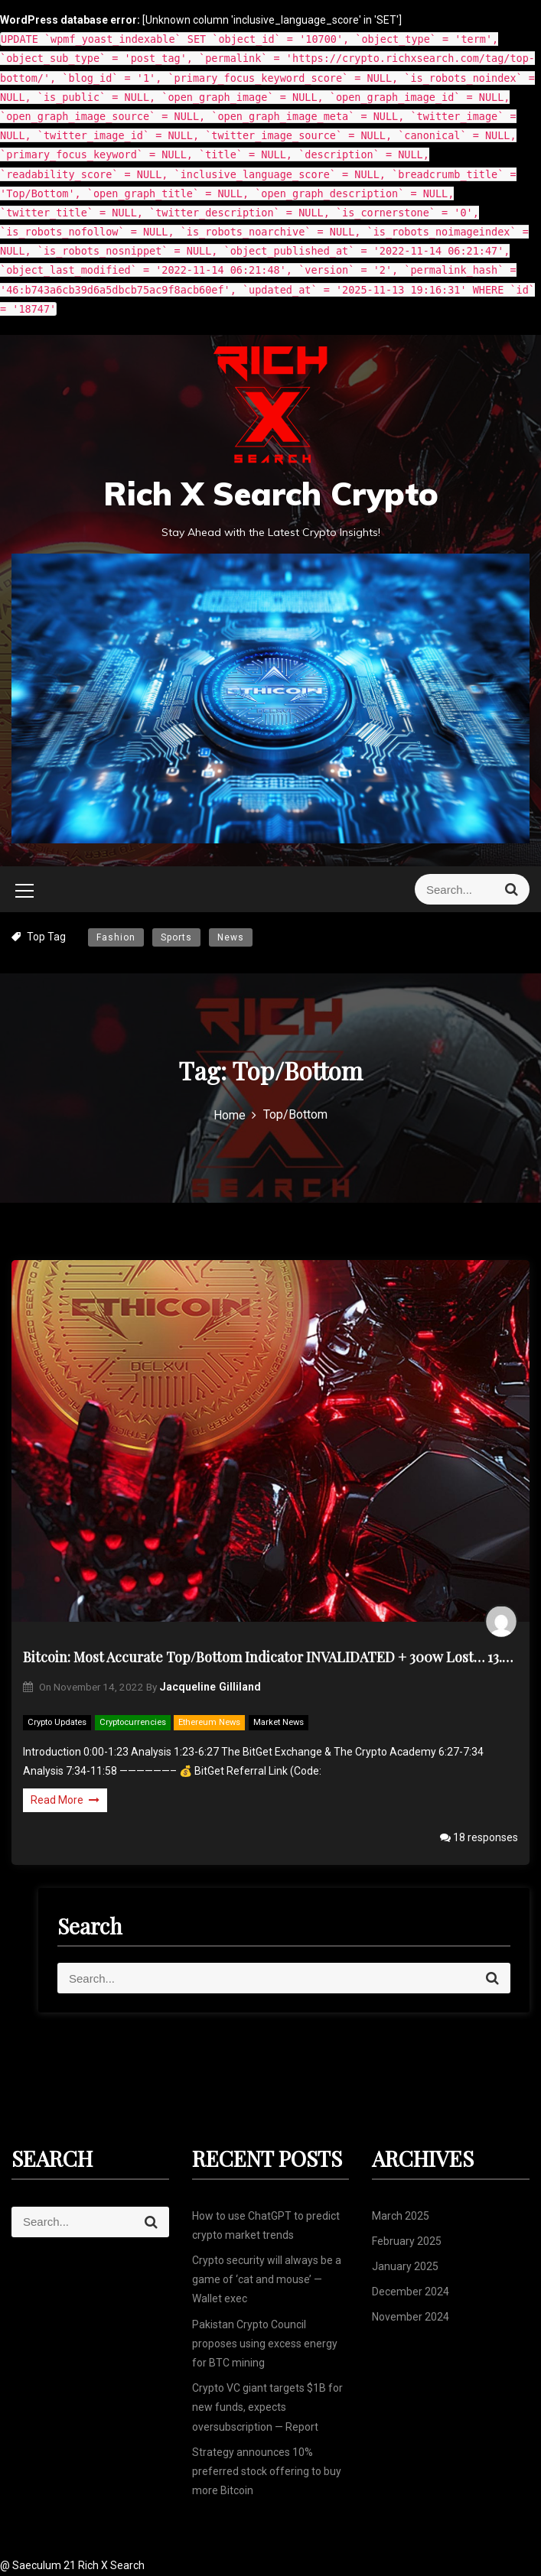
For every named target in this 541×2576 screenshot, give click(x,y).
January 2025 (405, 2266)
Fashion (115, 937)
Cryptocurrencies (132, 1722)
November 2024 (410, 2317)
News (230, 937)
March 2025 (400, 2216)
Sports (176, 937)
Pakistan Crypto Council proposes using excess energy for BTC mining (264, 2343)
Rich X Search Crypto (270, 493)
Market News (278, 1722)
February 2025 (407, 2241)
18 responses (479, 1837)
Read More (65, 1800)
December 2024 (410, 2291)
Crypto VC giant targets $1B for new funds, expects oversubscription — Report (267, 2407)
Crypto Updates (57, 1722)
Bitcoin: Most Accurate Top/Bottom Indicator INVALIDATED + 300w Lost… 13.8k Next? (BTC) (270, 1657)
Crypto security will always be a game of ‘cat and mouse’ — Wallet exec (266, 2279)
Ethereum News (209, 1722)
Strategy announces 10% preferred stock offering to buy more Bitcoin (266, 2471)
